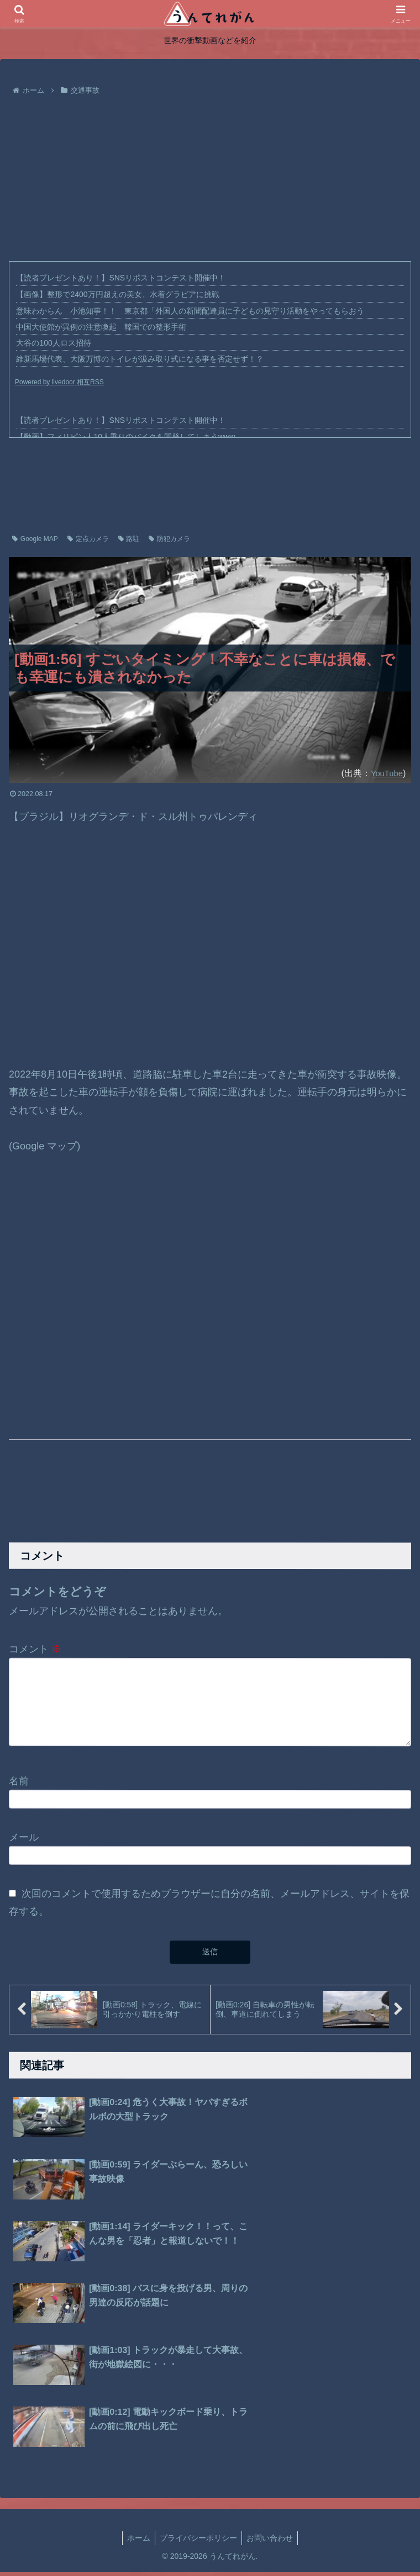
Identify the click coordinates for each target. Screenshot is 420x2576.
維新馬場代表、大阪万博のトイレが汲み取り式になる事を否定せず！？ (140, 358)
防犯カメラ (169, 539)
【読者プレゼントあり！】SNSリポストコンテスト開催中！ (120, 277)
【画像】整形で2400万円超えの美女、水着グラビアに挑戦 (117, 294)
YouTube (385, 773)
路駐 (129, 539)
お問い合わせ (269, 2357)
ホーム (138, 2357)
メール (24, 1842)
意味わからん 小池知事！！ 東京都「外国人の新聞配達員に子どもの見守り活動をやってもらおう (190, 310)
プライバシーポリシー (198, 2357)
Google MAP (35, 539)
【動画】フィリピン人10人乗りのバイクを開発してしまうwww (125, 436)
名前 (19, 1785)
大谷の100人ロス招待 (53, 342)
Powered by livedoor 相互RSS (59, 382)
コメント (35, 1649)
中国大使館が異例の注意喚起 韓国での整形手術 (101, 326)
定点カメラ (88, 539)
